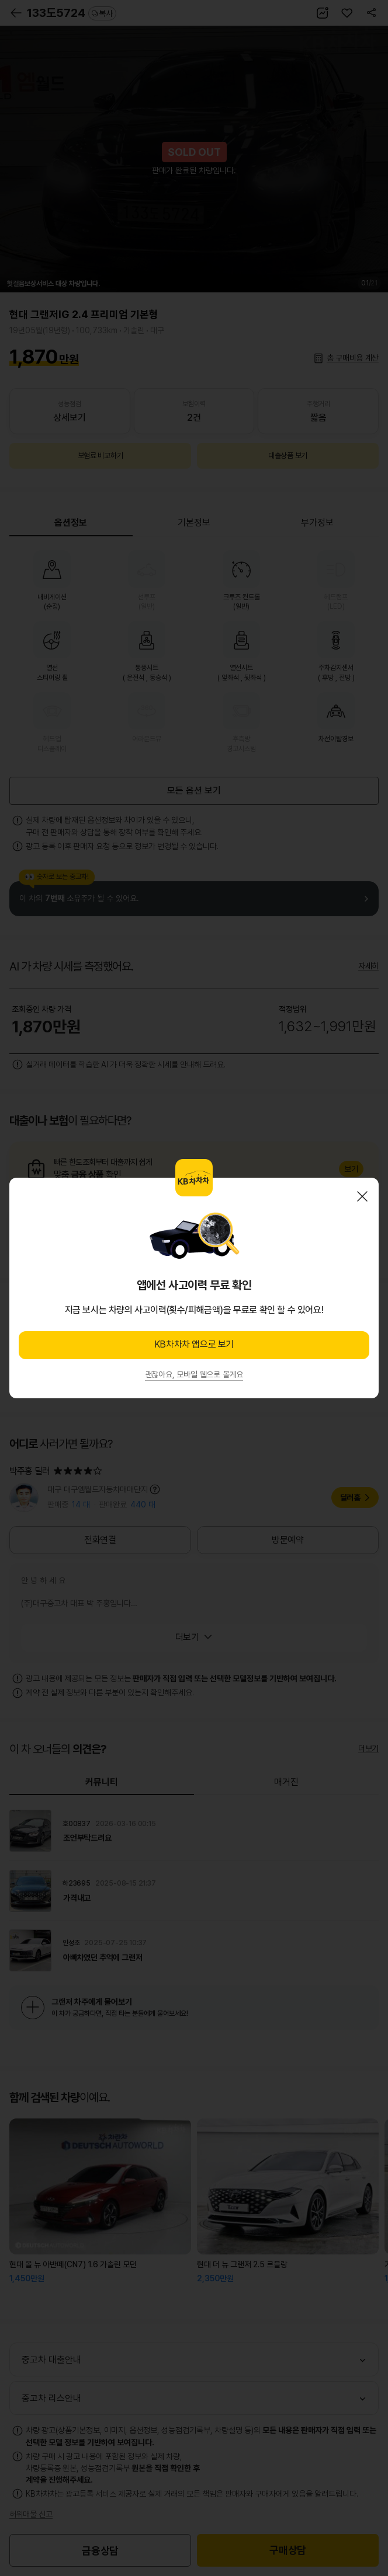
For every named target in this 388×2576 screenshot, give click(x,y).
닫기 (362, 1196)
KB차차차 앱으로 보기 (194, 1344)
